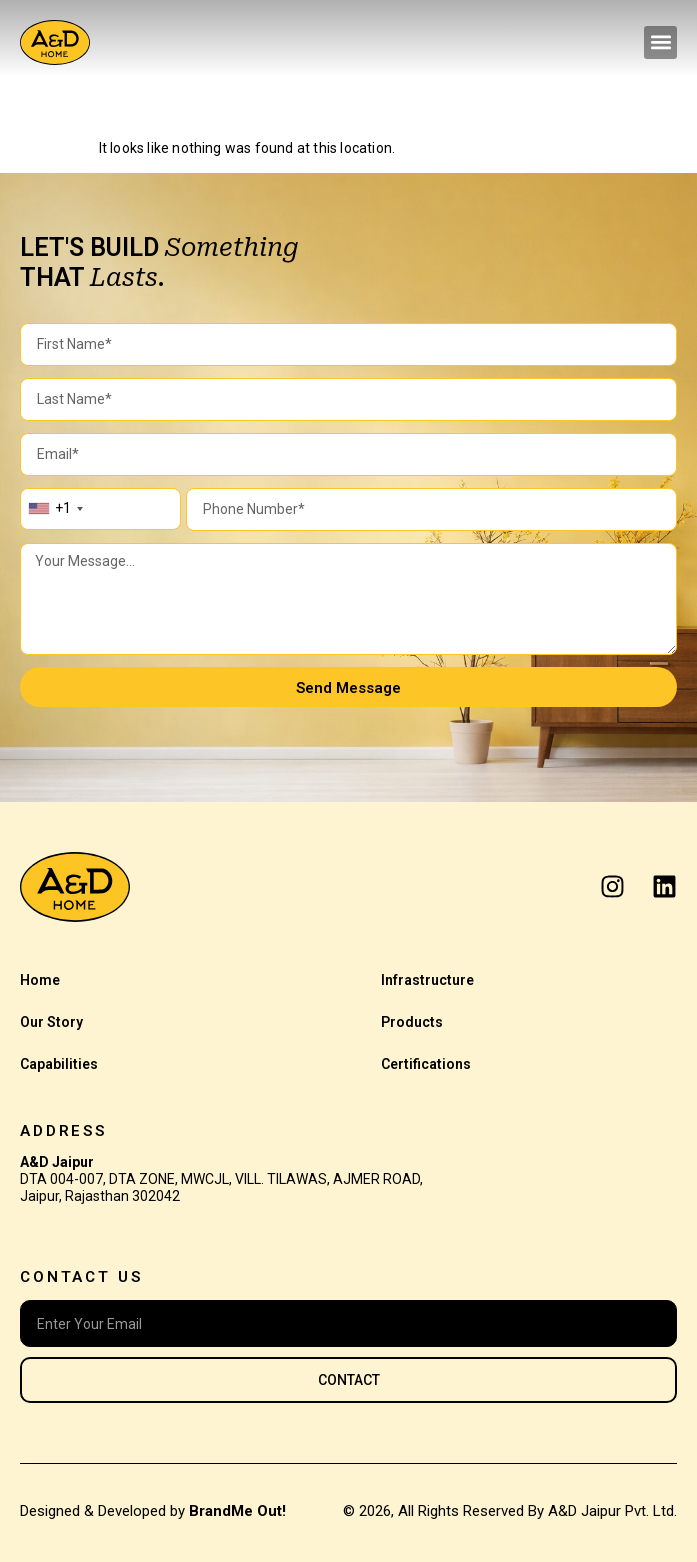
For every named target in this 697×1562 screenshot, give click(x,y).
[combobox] (55, 509)
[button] (660, 42)
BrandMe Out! (237, 1511)
